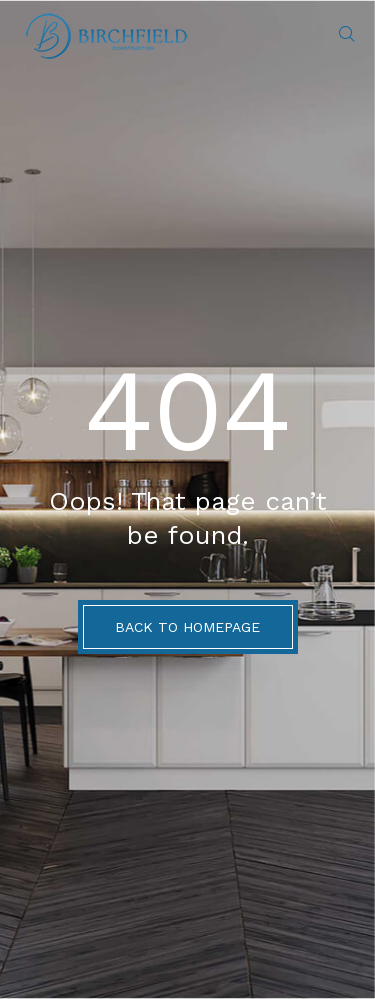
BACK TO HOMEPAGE (187, 627)
